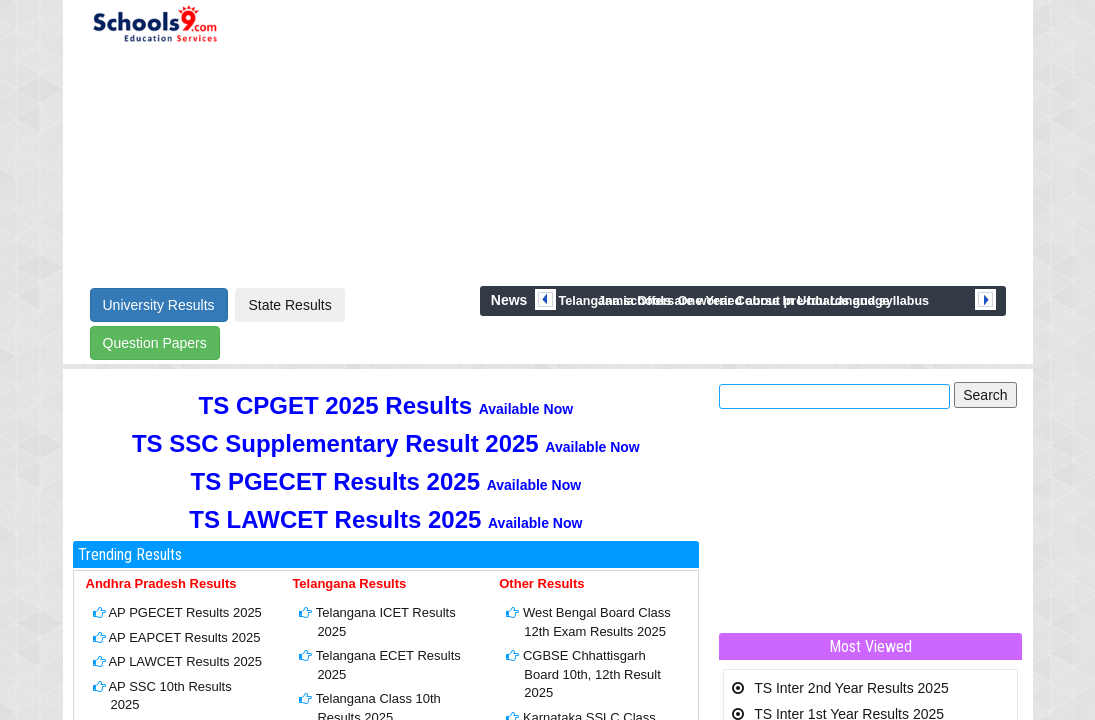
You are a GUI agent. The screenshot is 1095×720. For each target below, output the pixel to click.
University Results (159, 305)
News (509, 300)
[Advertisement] (625, 142)
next (985, 299)
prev (545, 299)
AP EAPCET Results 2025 (184, 637)
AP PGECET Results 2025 (184, 612)
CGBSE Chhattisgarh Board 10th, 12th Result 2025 (592, 674)
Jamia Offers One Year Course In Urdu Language (744, 301)
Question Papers (155, 343)
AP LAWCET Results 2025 (185, 661)
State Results (289, 305)
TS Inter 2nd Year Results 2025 (851, 688)
